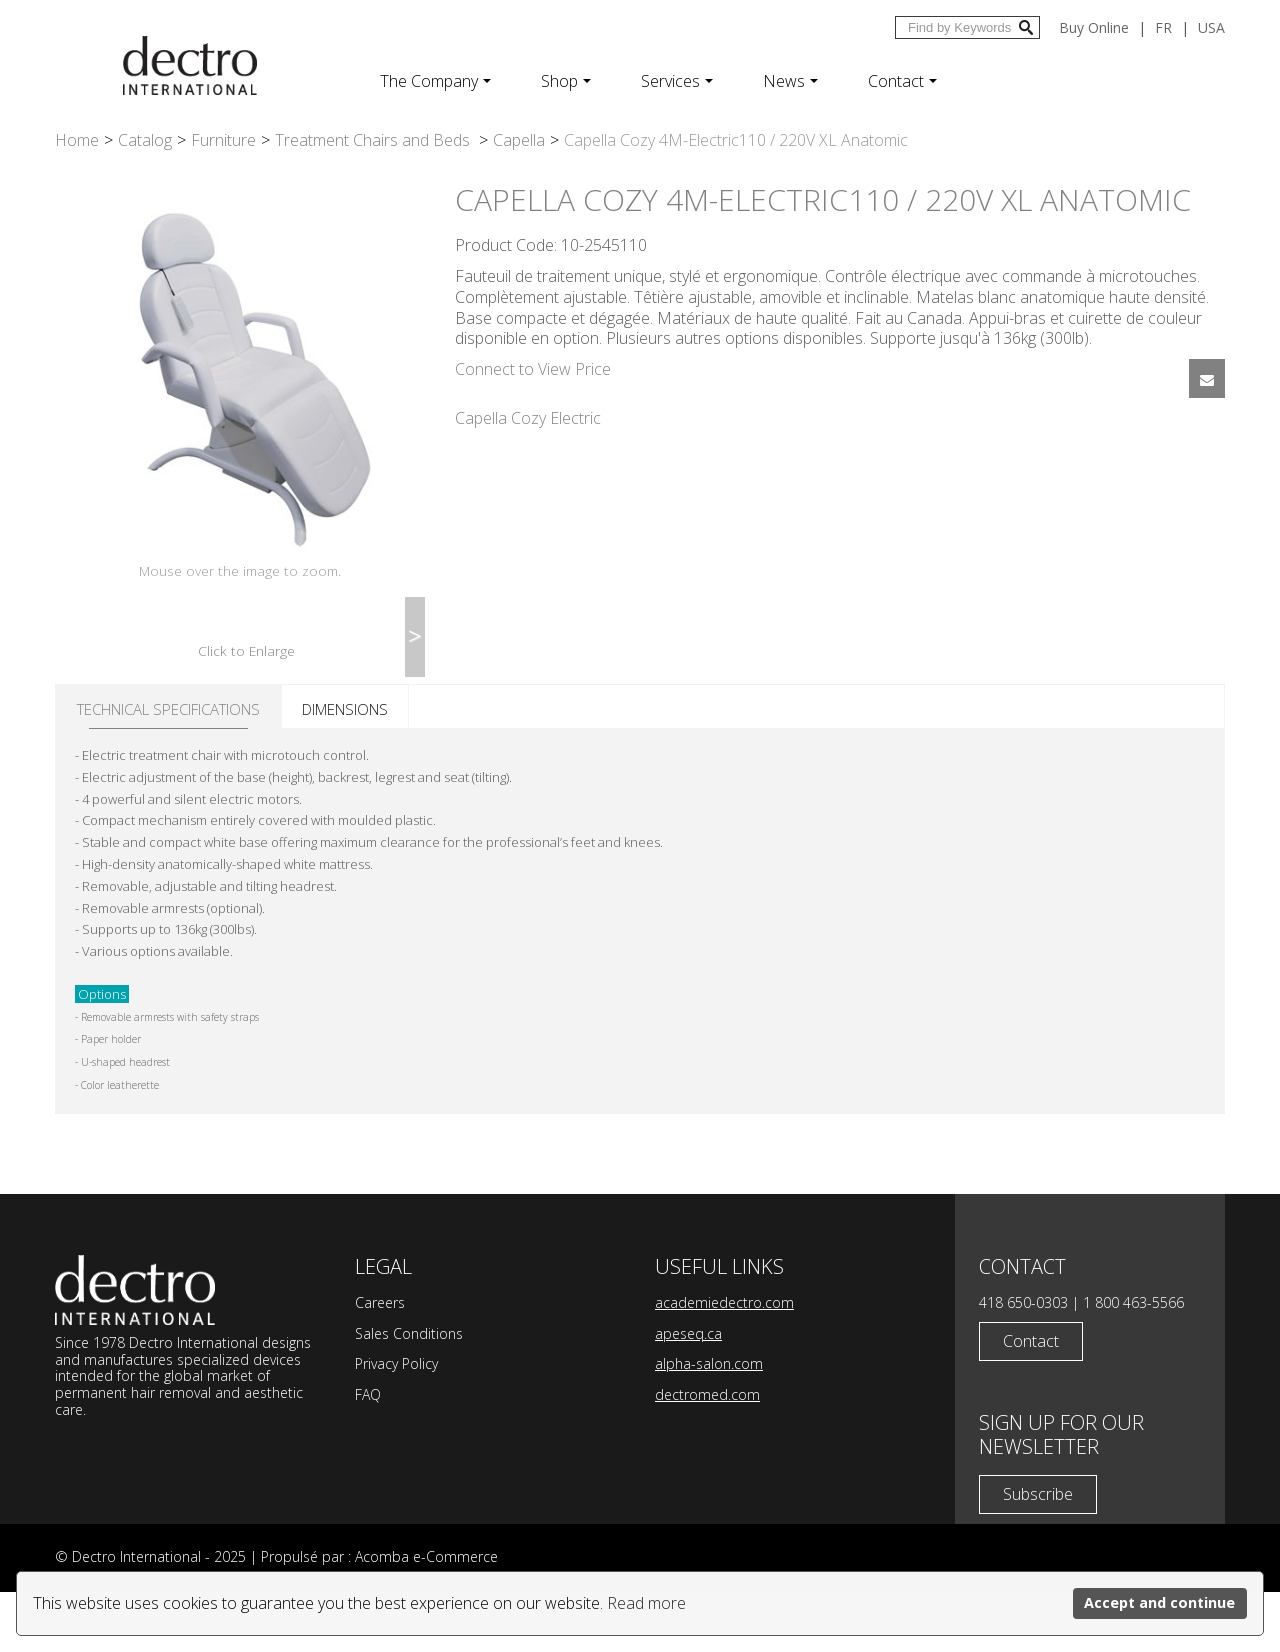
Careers (380, 1362)
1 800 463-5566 (1133, 1362)
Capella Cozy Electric (528, 418)
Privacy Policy (396, 1423)
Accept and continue (1159, 1602)
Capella (519, 140)
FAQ (368, 1454)
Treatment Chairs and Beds (374, 140)
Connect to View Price (533, 369)
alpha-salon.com (709, 1423)
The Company (435, 81)
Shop (566, 81)
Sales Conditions (409, 1393)
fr (1163, 27)
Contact (902, 81)
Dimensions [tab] (345, 769)
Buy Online (1094, 27)
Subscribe (1038, 1554)
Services (677, 81)
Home (77, 140)
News (790, 81)
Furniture (223, 140)
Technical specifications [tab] (168, 769)
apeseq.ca (688, 1393)
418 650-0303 (1023, 1362)
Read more (646, 1603)
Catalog (145, 140)
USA (1211, 27)
